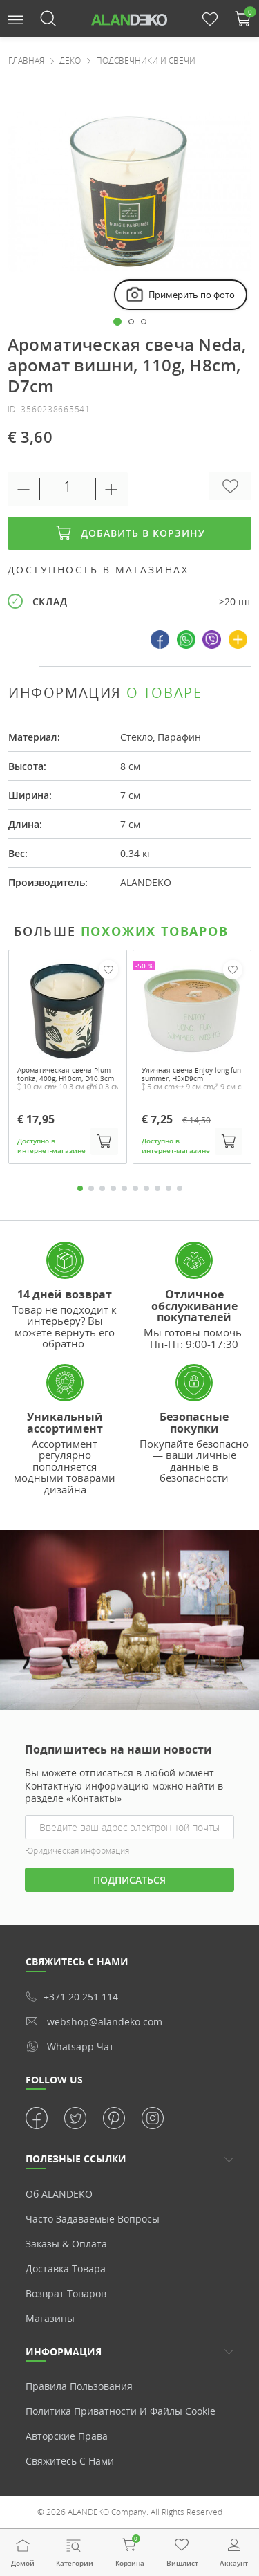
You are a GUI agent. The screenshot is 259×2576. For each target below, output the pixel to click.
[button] (15, 18)
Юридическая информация (77, 1851)
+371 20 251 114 (72, 1996)
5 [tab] (124, 1188)
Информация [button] (64, 2351)
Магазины (50, 2318)
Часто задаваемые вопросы (93, 2218)
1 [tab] (80, 1188)
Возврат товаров (66, 2293)
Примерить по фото (180, 295)
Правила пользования (79, 2386)
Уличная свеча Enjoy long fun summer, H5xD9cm (191, 1074)
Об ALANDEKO (59, 2193)
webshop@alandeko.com (94, 2021)
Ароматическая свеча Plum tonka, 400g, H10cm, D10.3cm (65, 1074)
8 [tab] (157, 1188)
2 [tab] (91, 1188)
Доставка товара (66, 2268)
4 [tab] (113, 1188)
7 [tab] (146, 1188)
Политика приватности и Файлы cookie (120, 2411)
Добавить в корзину (130, 533)
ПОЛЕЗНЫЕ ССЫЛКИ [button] (76, 2158)
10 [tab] (179, 1188)
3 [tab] (102, 1188)
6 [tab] (135, 1188)
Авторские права (67, 2435)
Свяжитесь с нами (70, 2460)
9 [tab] (168, 1188)
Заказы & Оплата (66, 2243)
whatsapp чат (70, 2046)
